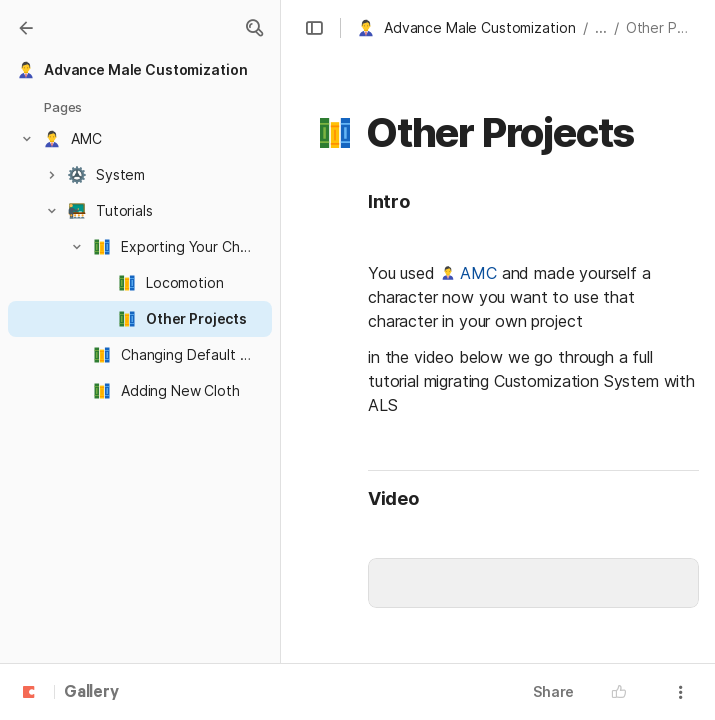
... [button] (601, 27)
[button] (254, 28)
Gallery (91, 693)
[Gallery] (26, 28)
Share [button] (553, 691)
